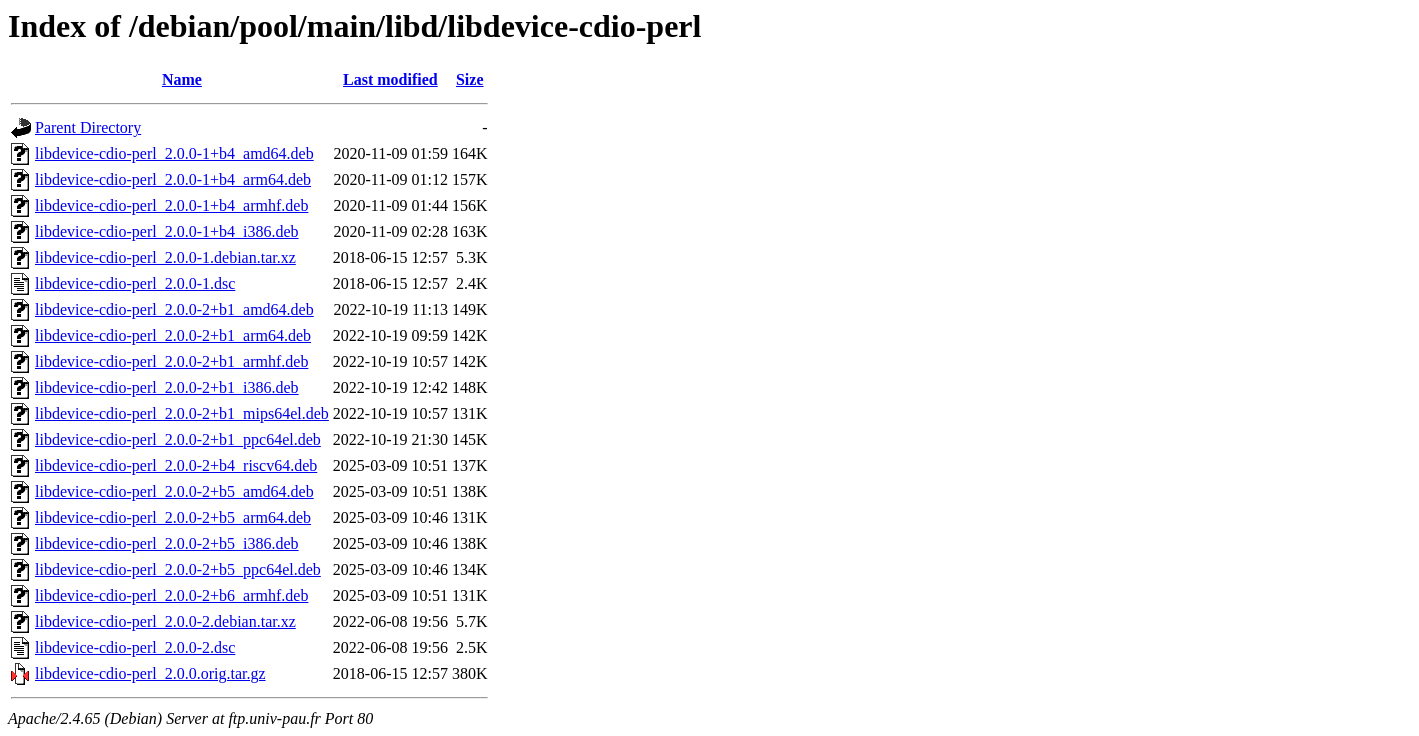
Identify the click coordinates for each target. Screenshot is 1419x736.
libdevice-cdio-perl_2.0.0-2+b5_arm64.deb (173, 517)
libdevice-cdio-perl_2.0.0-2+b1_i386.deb (167, 387)
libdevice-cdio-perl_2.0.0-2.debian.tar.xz (165, 621)
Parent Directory (88, 127)
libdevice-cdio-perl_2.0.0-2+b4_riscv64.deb (176, 465)
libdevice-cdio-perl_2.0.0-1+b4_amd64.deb (174, 153)
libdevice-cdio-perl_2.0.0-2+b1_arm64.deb (173, 335)
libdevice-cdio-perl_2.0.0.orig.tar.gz (150, 673)
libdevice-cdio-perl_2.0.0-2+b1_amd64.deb (174, 309)
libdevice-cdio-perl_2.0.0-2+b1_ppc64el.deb (178, 439)
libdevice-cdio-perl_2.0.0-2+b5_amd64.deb (174, 491)
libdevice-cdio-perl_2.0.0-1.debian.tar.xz (165, 257)
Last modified (390, 79)
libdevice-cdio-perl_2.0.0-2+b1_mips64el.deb (182, 413)
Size (470, 79)
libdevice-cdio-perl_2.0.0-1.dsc (135, 283)
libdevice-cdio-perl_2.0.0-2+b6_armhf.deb (171, 595)
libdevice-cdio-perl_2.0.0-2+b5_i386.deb (167, 543)
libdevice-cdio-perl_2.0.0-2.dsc (135, 647)
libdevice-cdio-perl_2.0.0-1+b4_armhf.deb (171, 205)
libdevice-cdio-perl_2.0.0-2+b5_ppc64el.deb (178, 569)
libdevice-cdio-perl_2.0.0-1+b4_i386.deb (167, 231)
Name (182, 79)
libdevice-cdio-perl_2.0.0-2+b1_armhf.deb (171, 361)
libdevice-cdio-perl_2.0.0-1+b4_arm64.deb (173, 179)
